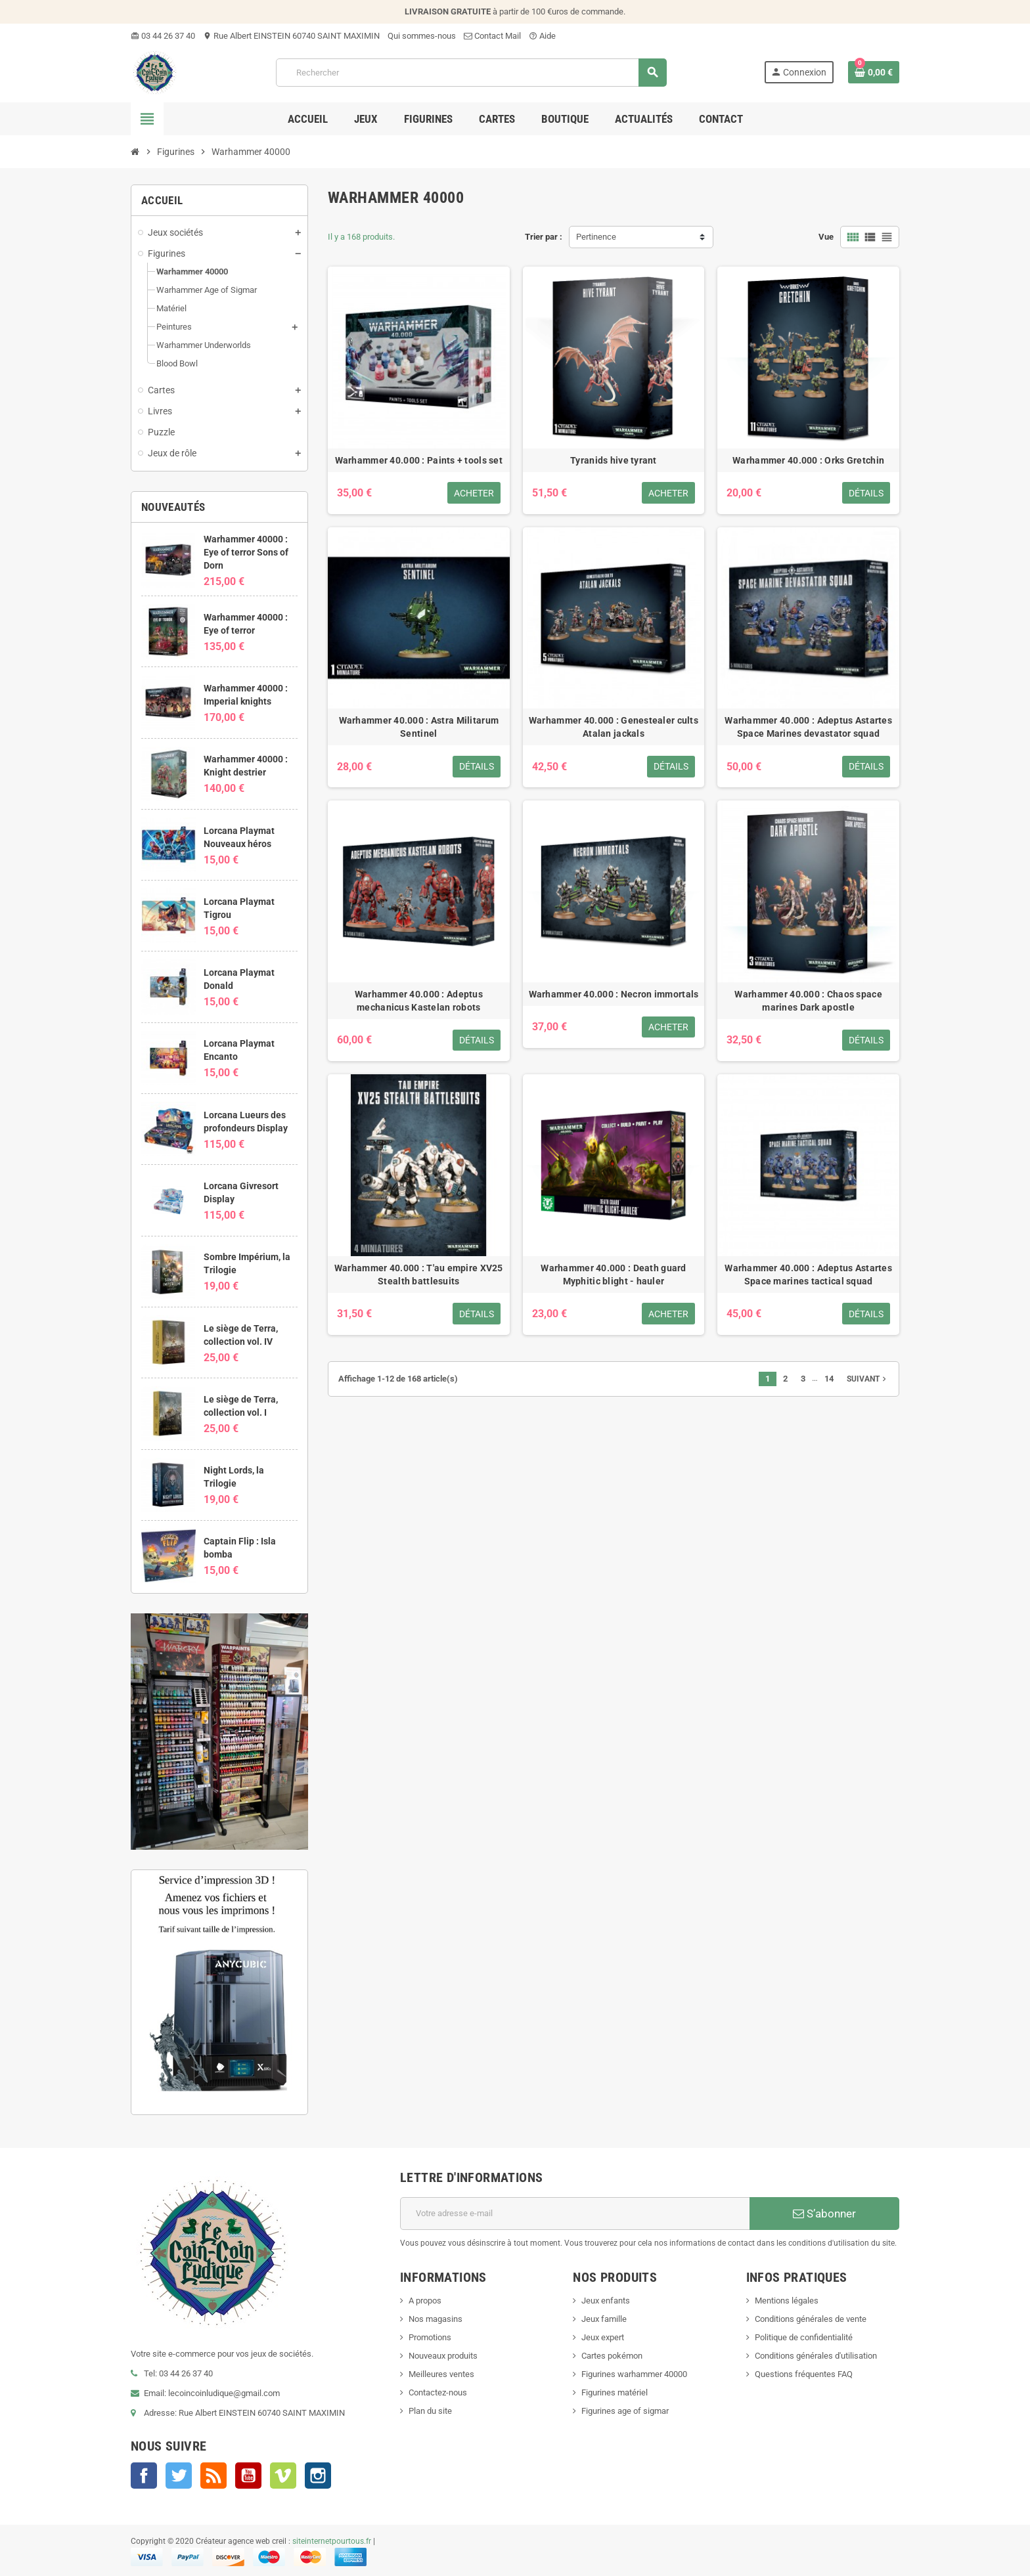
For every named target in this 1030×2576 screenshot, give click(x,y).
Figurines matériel (614, 2392)
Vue (826, 237)
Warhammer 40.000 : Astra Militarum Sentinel (419, 727)
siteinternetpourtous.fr (331, 2541)
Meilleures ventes (441, 2374)
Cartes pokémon (611, 2356)
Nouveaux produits (443, 2356)
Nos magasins (435, 2319)
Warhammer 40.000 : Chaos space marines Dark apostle (808, 1001)
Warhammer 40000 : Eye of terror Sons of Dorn (246, 552)
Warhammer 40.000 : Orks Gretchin (808, 460)
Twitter (179, 2475)
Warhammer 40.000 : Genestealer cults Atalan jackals (613, 727)
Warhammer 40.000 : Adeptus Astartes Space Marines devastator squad (808, 727)
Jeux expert (602, 2337)
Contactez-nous (438, 2392)
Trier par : (543, 237)
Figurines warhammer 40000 (634, 2374)
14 (829, 1379)
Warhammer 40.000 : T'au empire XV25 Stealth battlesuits (418, 1274)
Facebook (144, 2475)
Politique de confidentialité (804, 2337)
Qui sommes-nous (422, 36)
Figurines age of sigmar (625, 2411)
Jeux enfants (605, 2300)
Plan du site (430, 2411)
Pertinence (596, 237)
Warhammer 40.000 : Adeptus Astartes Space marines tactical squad (808, 1274)
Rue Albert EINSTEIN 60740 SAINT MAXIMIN (291, 36)
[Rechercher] (471, 72)
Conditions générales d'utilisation (816, 2356)
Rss (213, 2475)
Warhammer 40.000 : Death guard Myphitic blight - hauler (613, 1274)
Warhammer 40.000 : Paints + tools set (419, 460)
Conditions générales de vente (810, 2319)
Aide (542, 36)
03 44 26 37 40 (163, 36)
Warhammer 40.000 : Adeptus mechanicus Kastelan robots (419, 1001)
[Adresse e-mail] (575, 2213)
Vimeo (283, 2475)
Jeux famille (604, 2319)
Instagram (318, 2475)
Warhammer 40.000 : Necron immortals (614, 994)
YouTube (248, 2475)
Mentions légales (786, 2300)
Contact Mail (492, 36)
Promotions (430, 2337)
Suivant (868, 1379)
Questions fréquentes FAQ (804, 2374)
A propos (425, 2300)
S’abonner (824, 2213)
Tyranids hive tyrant (613, 460)
